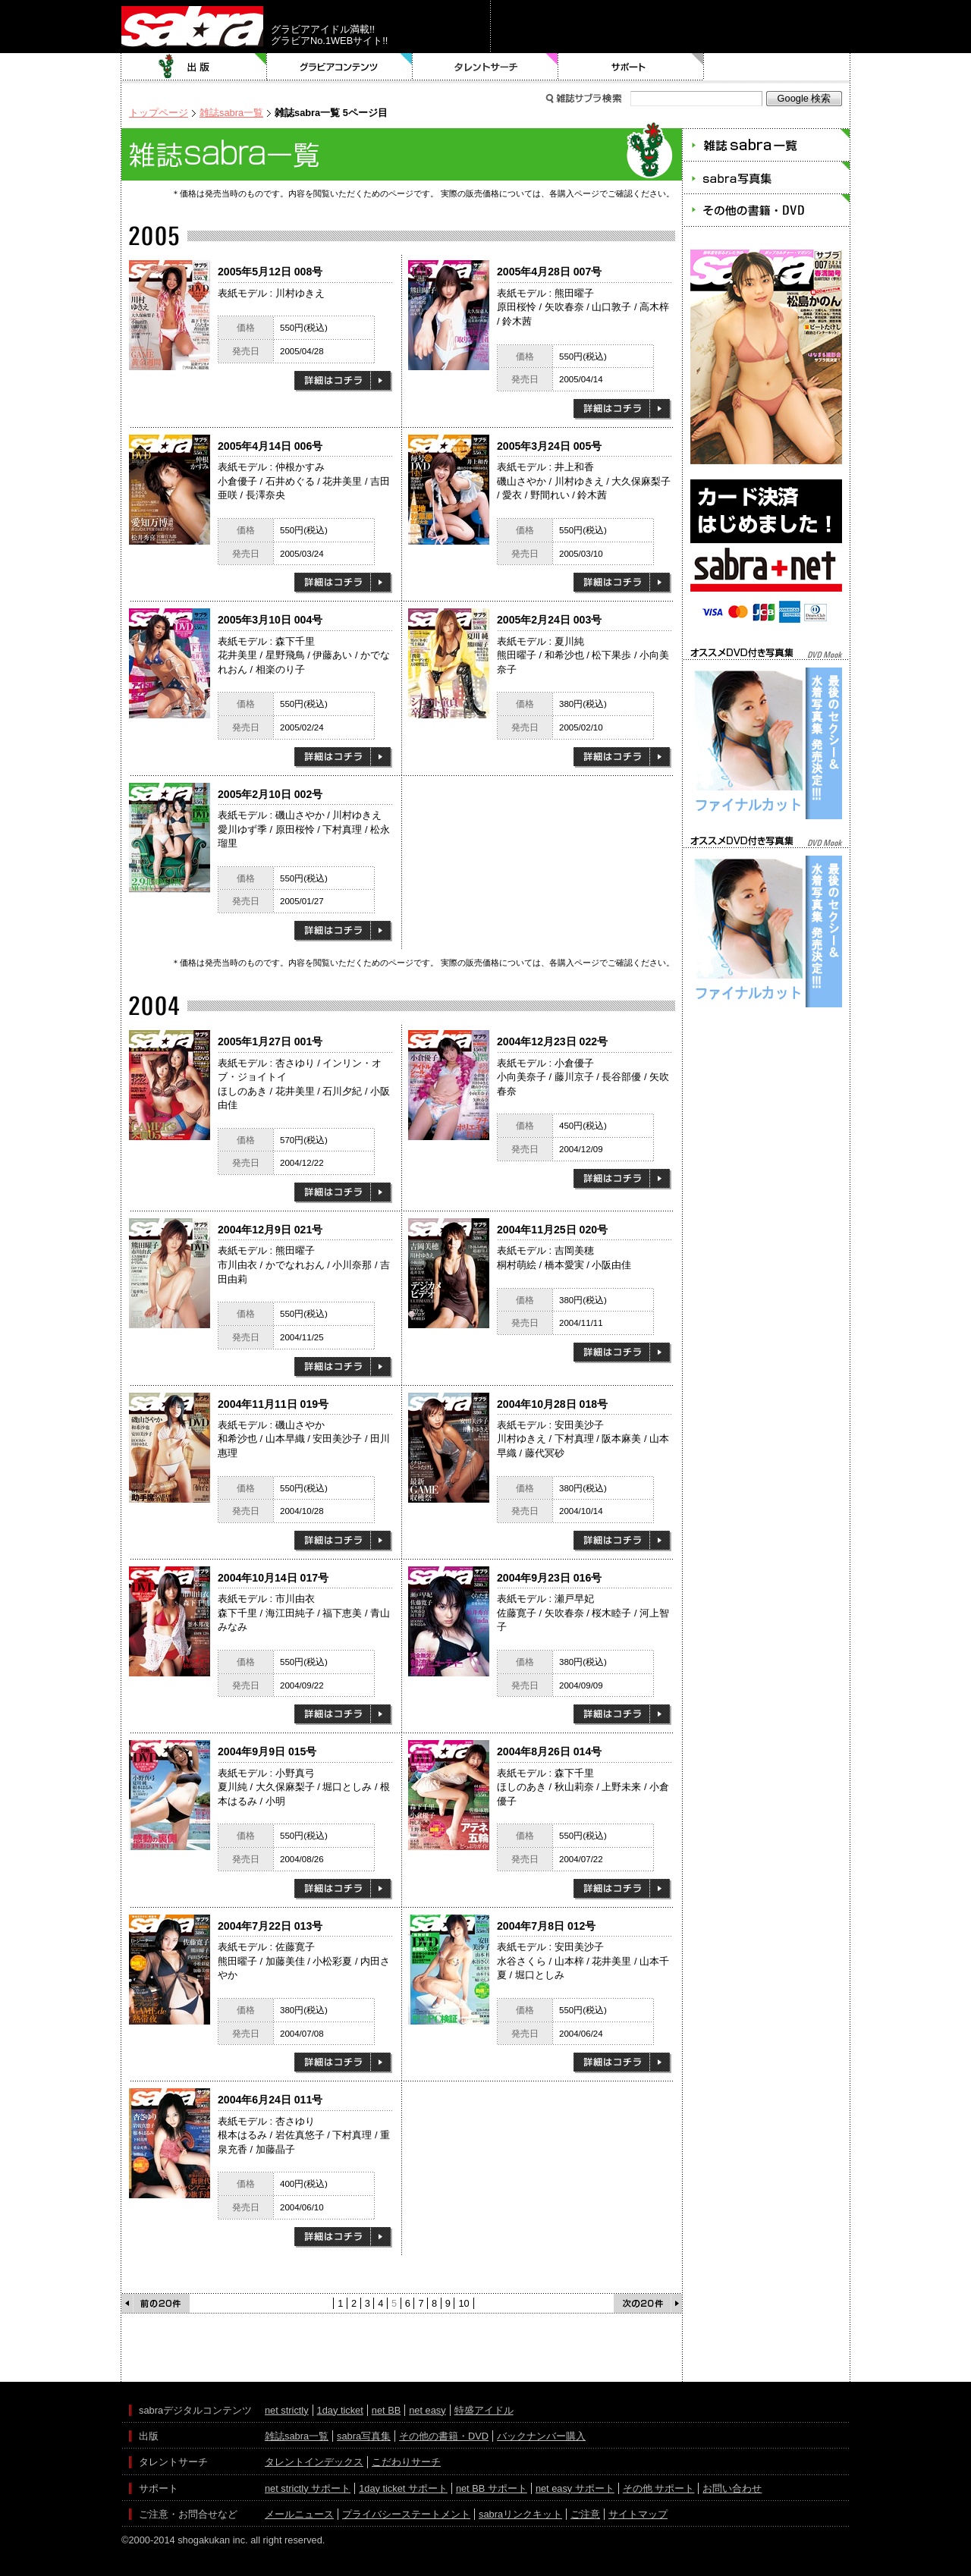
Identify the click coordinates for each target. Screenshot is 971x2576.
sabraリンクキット (520, 2514)
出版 (194, 66)
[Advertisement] (766, 1079)
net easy (427, 2410)
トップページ (158, 112)
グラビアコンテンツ (340, 66)
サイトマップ (638, 2514)
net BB (386, 2410)
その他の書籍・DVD (444, 2436)
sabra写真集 (364, 2436)
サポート (631, 66)
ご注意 (585, 2514)
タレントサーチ (485, 66)
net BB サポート (491, 2488)
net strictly (287, 2410)
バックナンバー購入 (541, 2436)
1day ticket (340, 2410)
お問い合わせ (732, 2488)
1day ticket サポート (403, 2488)
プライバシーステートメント (406, 2514)
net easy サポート (575, 2488)
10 (463, 2303)
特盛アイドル (484, 2410)
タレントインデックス (314, 2462)
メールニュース (299, 2514)
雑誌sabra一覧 (231, 112)
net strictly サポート (307, 2488)
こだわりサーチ (406, 2462)
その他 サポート (659, 2488)
